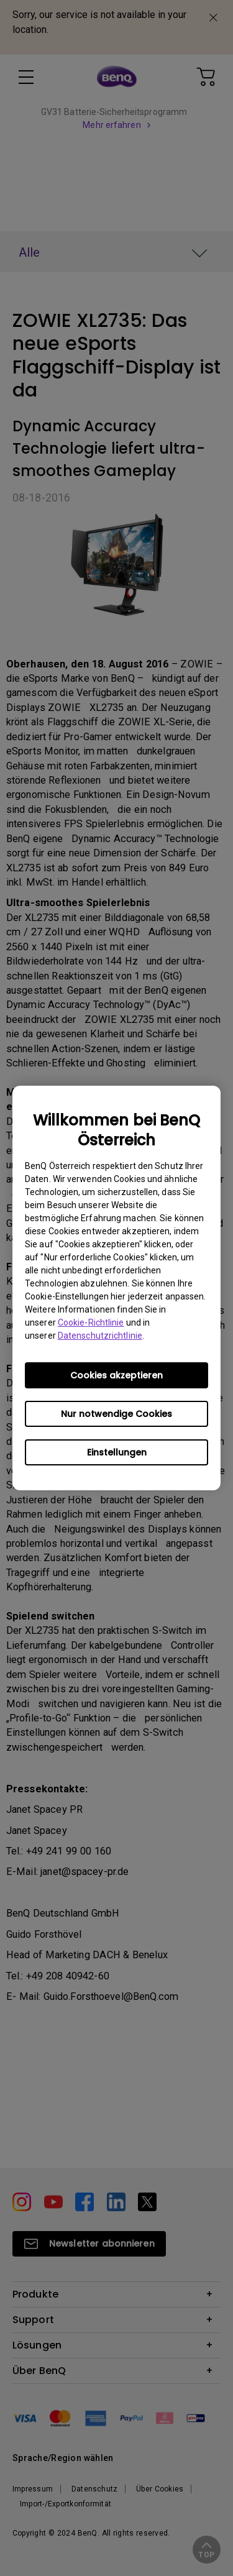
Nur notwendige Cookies (116, 1414)
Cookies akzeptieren (116, 1375)
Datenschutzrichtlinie (100, 1336)
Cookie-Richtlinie (91, 1322)
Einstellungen (117, 1452)
